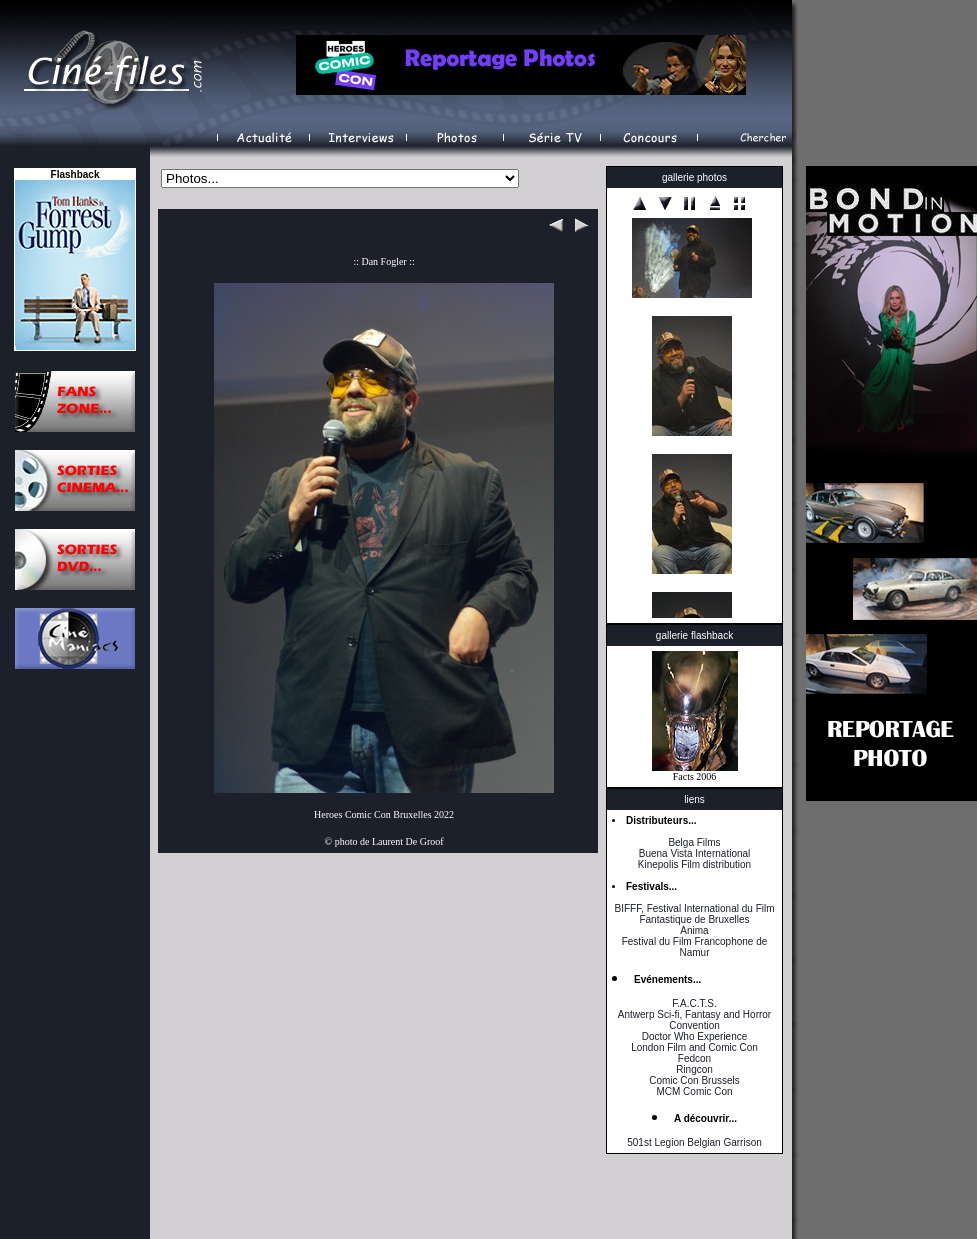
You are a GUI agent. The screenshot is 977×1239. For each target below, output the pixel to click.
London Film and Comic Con (694, 1047)
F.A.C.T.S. (694, 1003)
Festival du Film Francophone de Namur (695, 947)
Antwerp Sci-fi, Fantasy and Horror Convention (694, 1020)
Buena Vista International (695, 853)
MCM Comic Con (694, 1091)
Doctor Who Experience (695, 1036)
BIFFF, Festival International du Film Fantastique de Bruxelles (694, 914)
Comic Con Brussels (694, 1080)
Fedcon (694, 1058)
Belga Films (694, 842)
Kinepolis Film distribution (694, 864)
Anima (694, 930)
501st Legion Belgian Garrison (694, 1142)
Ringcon (694, 1069)
